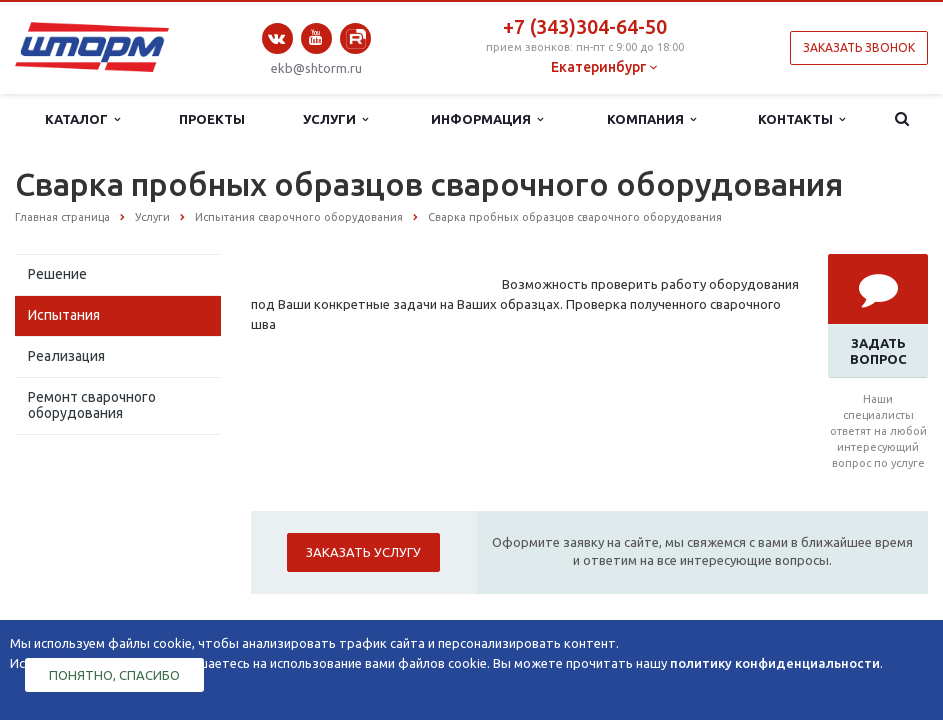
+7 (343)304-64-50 (585, 26)
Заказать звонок (859, 47)
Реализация (66, 356)
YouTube (316, 37)
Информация (487, 119)
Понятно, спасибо (114, 675)
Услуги (335, 119)
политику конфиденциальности (775, 663)
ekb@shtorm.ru (316, 68)
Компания (651, 119)
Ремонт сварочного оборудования (92, 405)
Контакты (801, 119)
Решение (57, 274)
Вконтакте (277, 38)
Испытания (64, 315)
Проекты (212, 119)
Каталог (82, 119)
